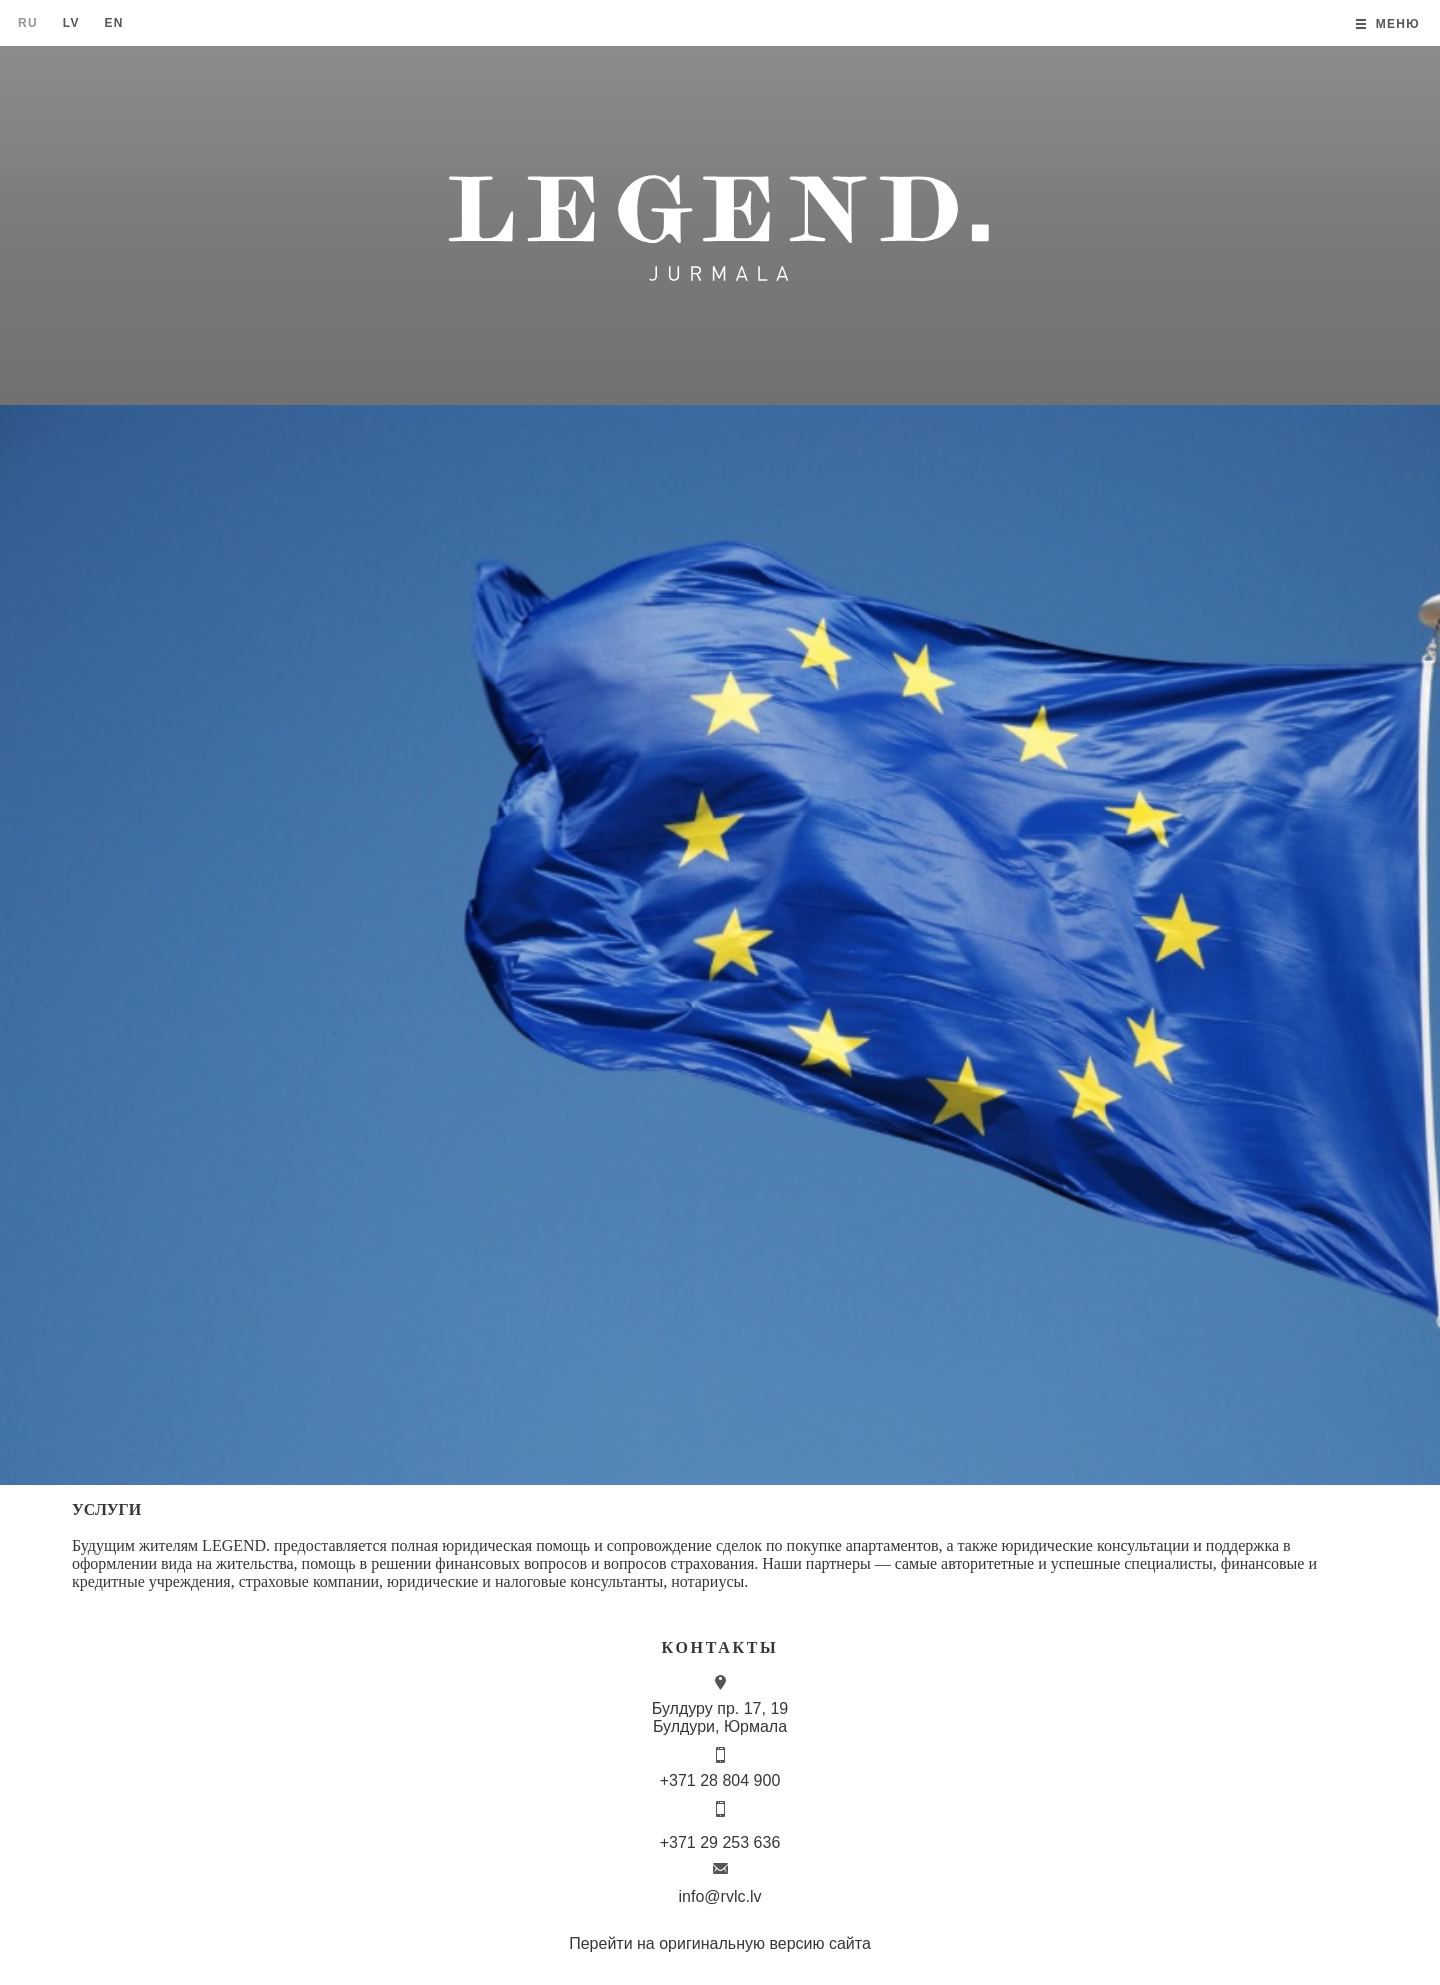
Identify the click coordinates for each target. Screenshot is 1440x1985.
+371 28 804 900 (720, 1780)
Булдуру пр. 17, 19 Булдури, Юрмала (720, 1717)
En (113, 23)
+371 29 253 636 (720, 1842)
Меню (1398, 24)
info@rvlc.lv (720, 1896)
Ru (28, 23)
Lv (71, 23)
